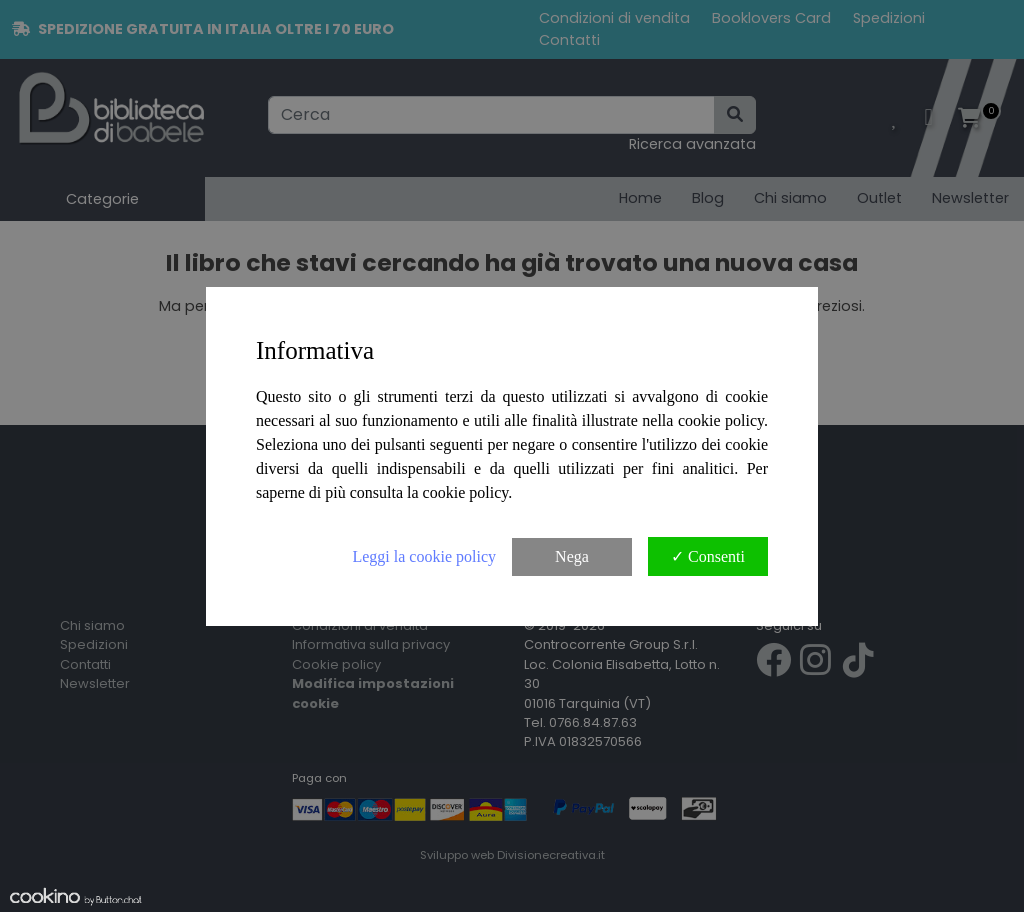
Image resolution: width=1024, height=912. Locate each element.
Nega (572, 556)
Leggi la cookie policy (424, 556)
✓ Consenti (708, 556)
